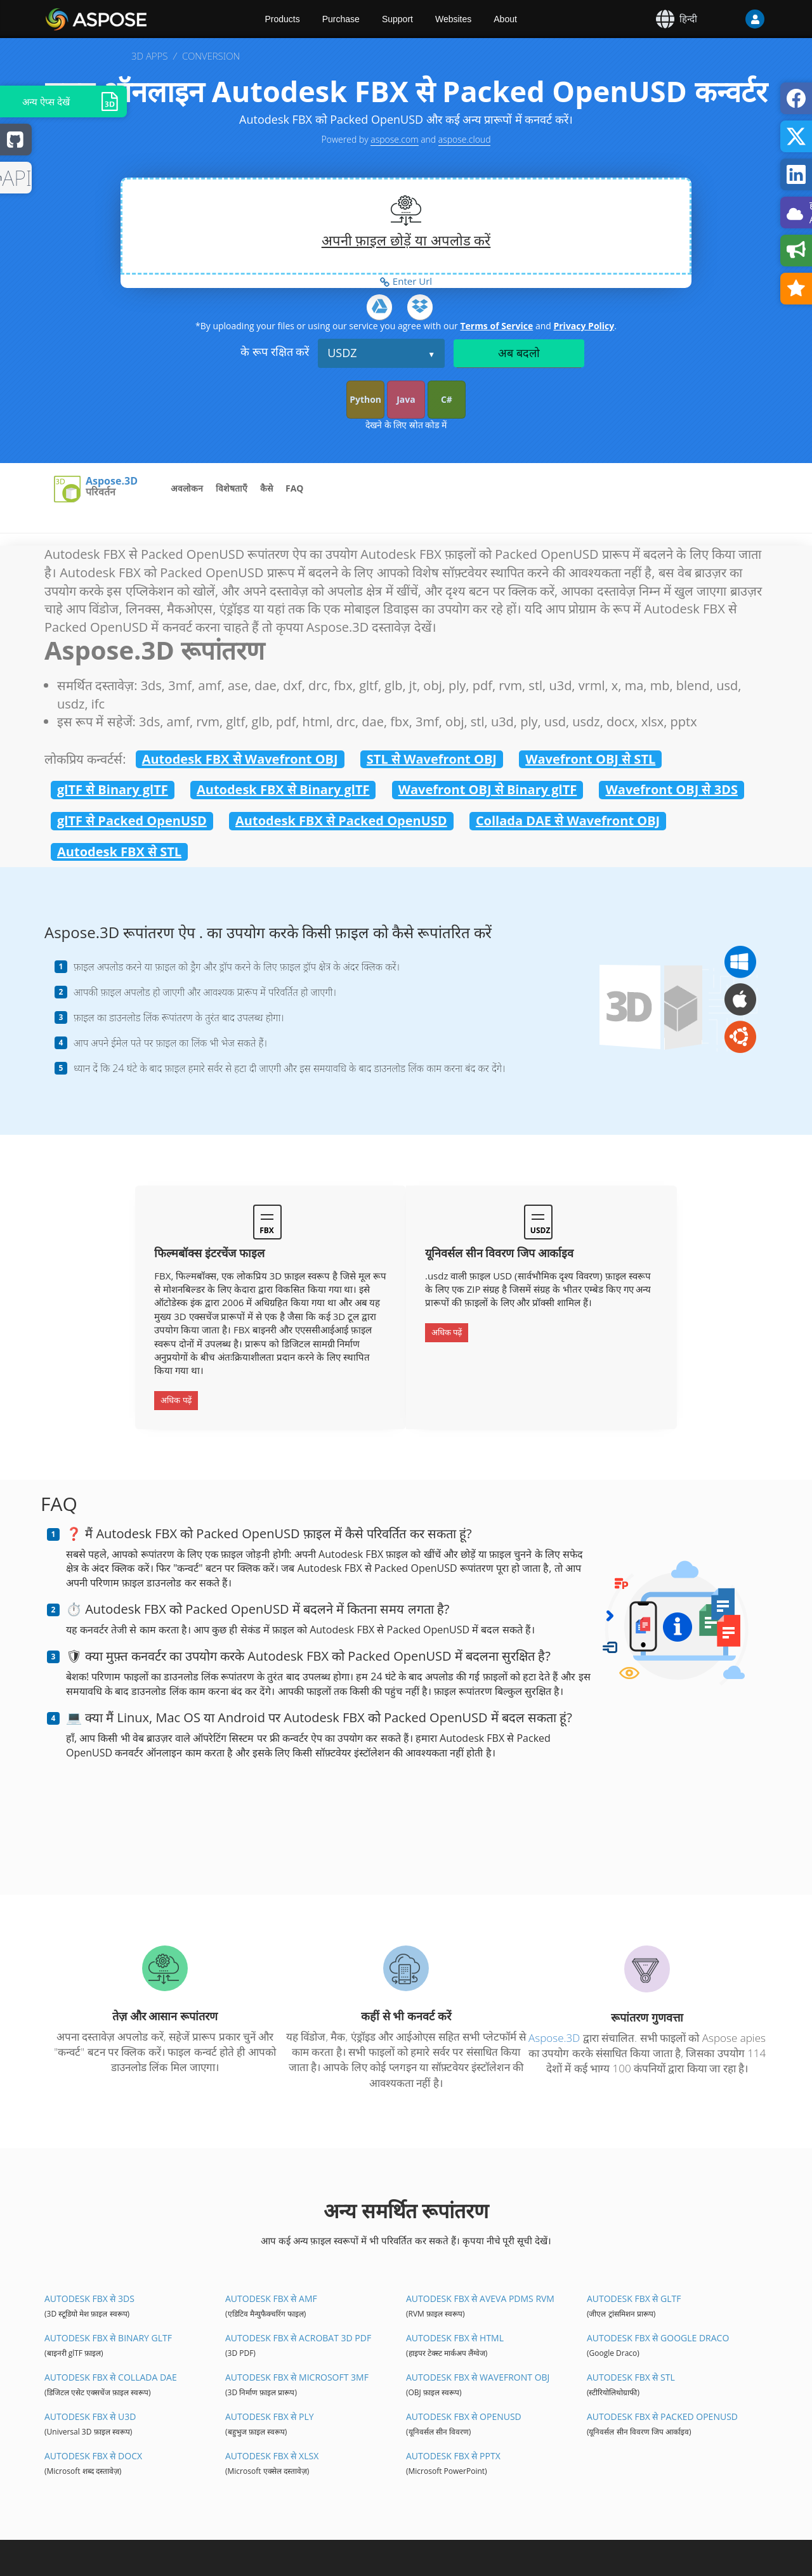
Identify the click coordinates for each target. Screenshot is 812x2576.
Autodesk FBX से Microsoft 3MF (297, 2377)
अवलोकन (187, 488)
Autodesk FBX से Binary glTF (283, 789)
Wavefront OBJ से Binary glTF (487, 789)
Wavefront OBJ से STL (590, 759)
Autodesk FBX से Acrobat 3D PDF (298, 2338)
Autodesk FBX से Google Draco (658, 2338)
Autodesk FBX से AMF (271, 2298)
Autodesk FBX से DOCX (93, 2456)
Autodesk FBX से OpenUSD (463, 2416)
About (505, 19)
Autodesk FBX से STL (119, 851)
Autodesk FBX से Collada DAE (110, 2377)
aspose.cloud (464, 139)
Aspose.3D (112, 481)
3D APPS (149, 55)
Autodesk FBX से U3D (90, 2416)
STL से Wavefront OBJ (432, 759)
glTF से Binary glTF (112, 789)
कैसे (266, 488)
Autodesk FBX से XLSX (271, 2456)
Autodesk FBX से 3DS (89, 2298)
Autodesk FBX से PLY (269, 2416)
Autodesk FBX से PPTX (453, 2456)
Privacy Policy (583, 326)
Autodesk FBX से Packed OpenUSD (341, 820)
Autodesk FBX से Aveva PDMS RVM (480, 2298)
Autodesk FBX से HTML (455, 2338)
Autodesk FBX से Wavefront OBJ (240, 759)
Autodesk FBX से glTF (634, 2298)
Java (406, 399)
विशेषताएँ (231, 488)
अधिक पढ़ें (175, 1400)
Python (365, 399)
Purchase (341, 19)
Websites (453, 19)
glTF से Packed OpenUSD (132, 820)
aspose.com (394, 139)
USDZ (342, 352)
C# (446, 399)
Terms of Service (496, 326)
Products (282, 19)
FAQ (294, 488)
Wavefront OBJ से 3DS (671, 789)
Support (397, 19)
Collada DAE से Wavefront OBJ (568, 820)
